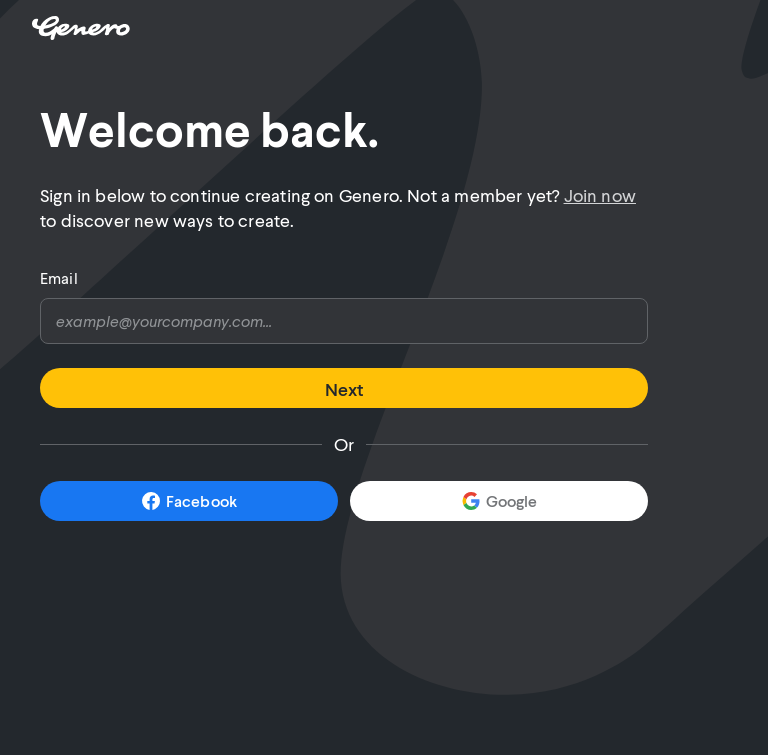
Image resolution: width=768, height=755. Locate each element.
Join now (600, 195)
